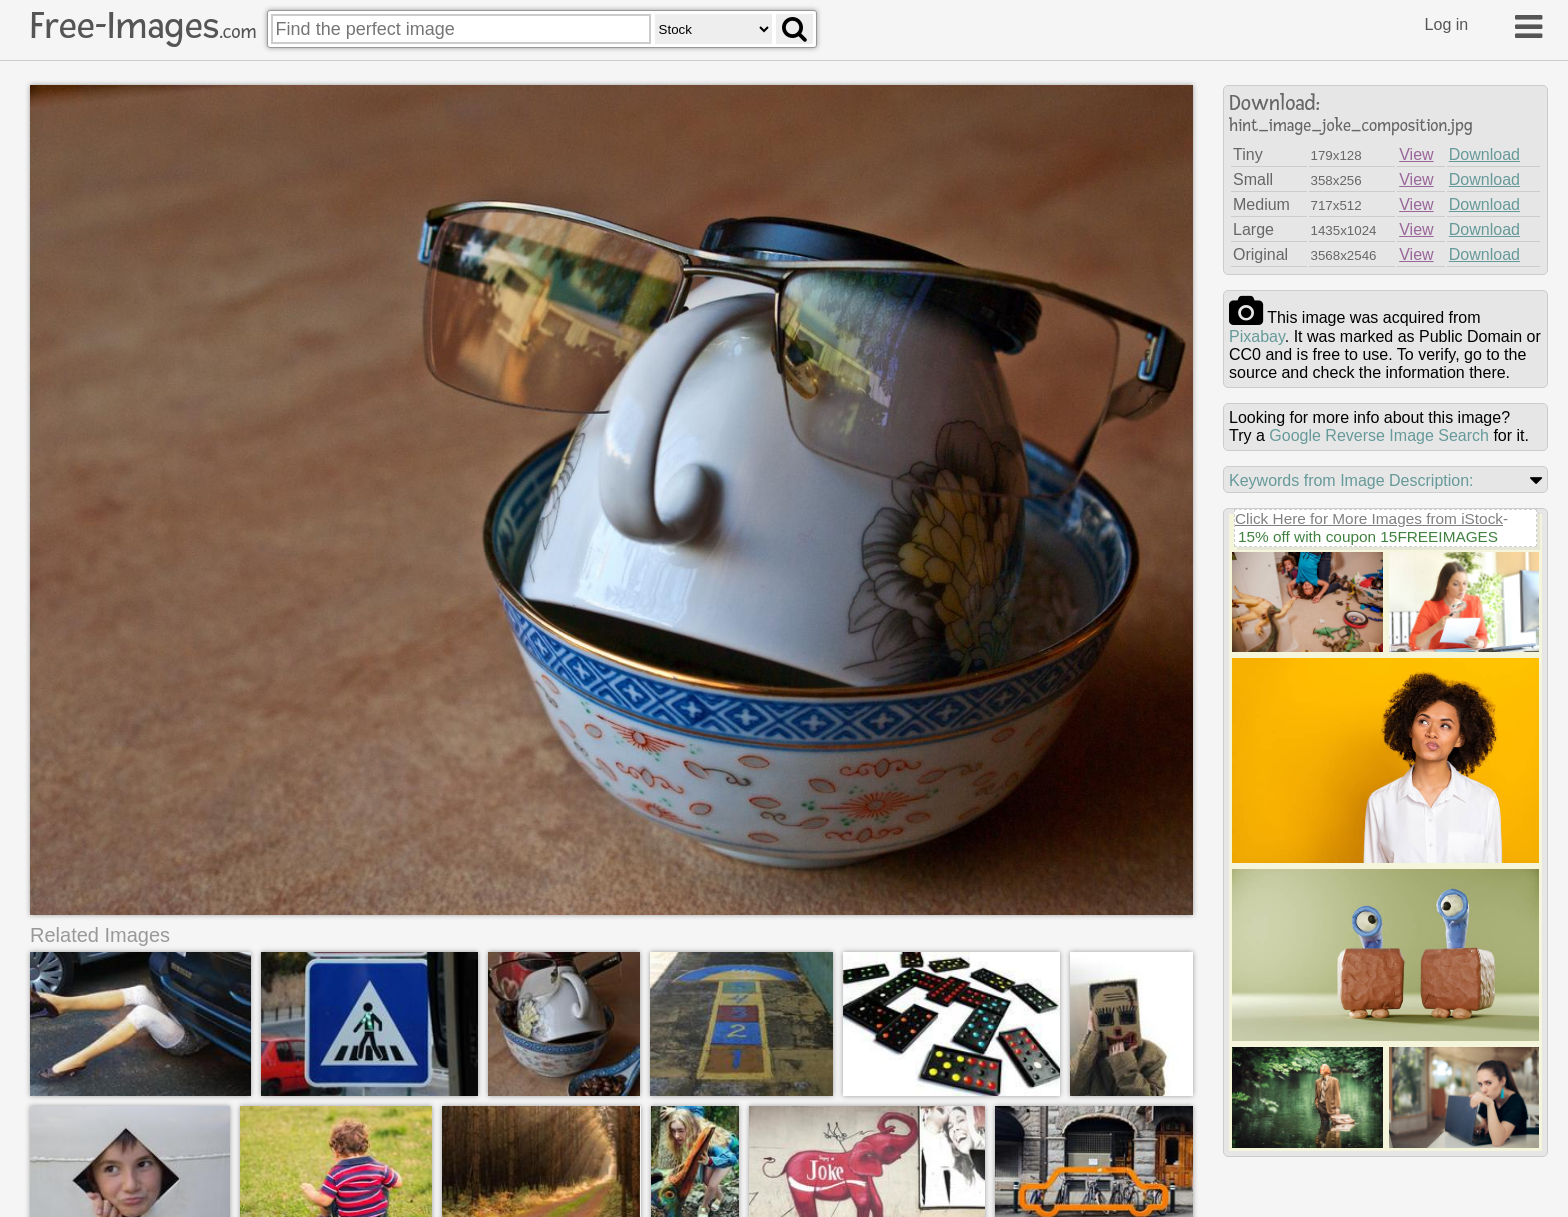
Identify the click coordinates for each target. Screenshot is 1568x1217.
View (1416, 154)
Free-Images (143, 26)
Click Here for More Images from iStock (1369, 518)
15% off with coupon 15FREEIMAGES (1368, 536)
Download (1484, 154)
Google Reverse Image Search (1379, 435)
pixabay (1257, 336)
